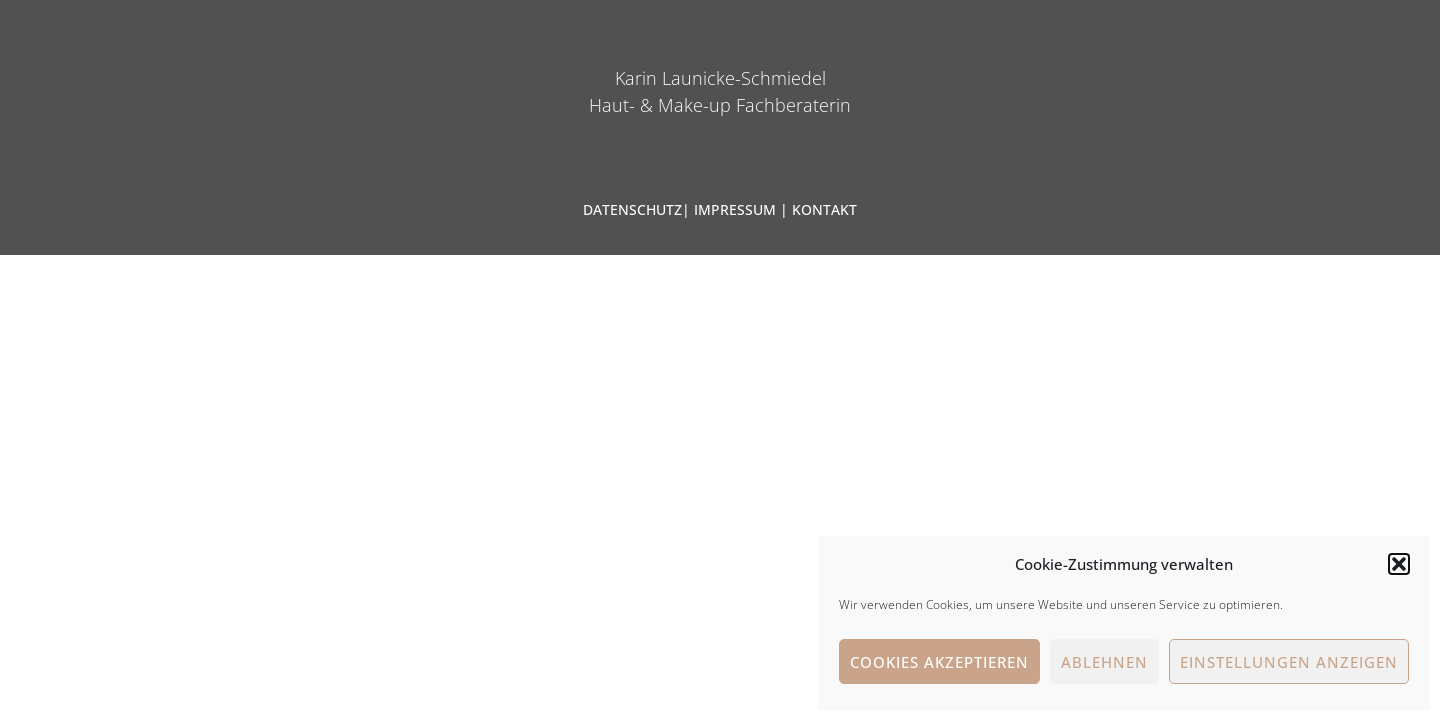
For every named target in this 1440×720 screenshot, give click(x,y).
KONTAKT (824, 209)
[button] (1399, 564)
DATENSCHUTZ (632, 209)
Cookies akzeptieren (939, 662)
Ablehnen (1104, 662)
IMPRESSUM (735, 209)
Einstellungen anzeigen (1289, 662)
